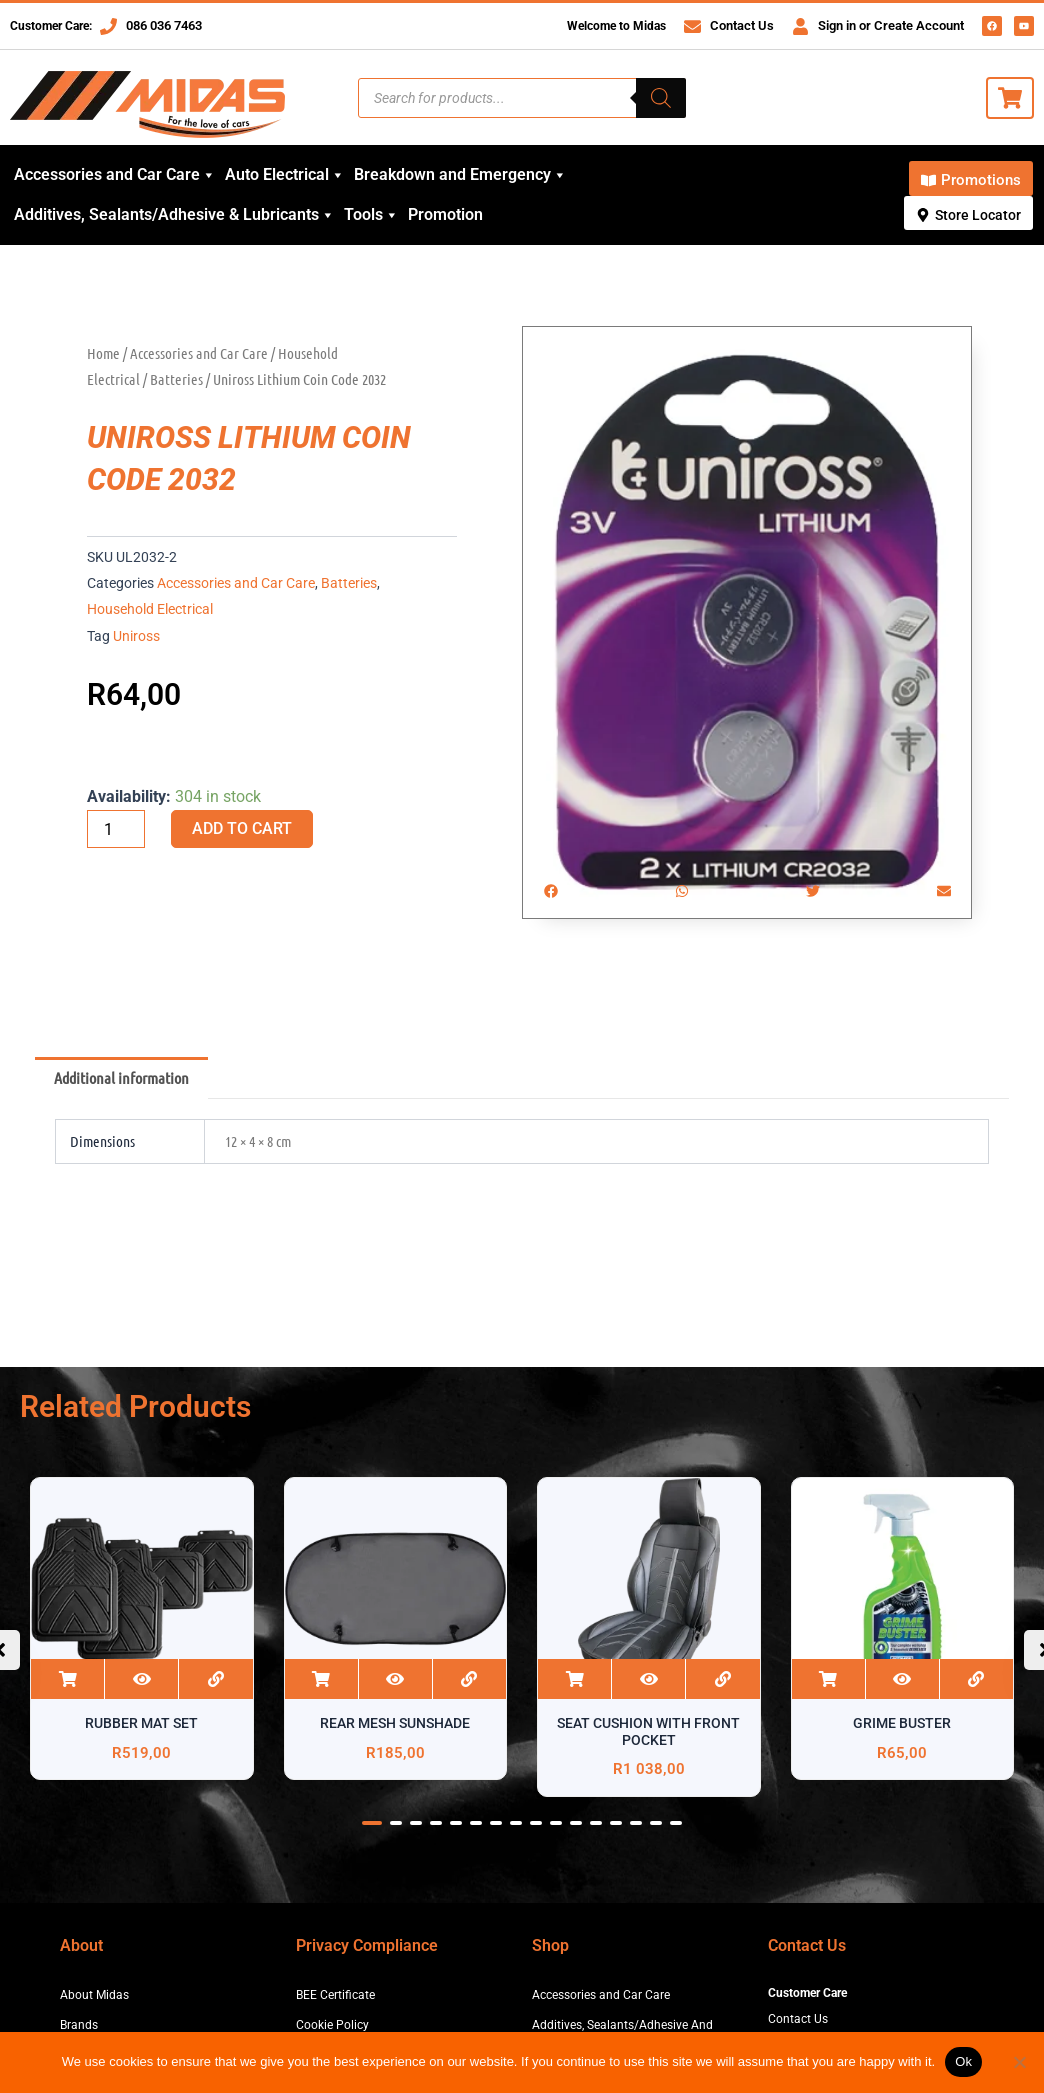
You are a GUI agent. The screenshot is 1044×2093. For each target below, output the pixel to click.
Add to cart (242, 828)
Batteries (176, 379)
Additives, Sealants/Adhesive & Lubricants (174, 215)
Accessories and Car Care (115, 175)
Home (103, 353)
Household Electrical (150, 609)
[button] (550, 890)
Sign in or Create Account (891, 25)
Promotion (445, 214)
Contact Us (742, 25)
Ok (963, 2061)
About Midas (94, 1995)
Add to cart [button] (67, 1679)
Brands (79, 2025)
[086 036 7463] (108, 26)
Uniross (136, 636)
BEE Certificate (335, 1995)
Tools (371, 215)
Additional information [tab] (121, 1077)
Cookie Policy (332, 2025)
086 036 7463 (164, 25)
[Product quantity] (116, 829)
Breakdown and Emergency (460, 175)
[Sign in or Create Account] (800, 26)
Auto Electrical (285, 175)
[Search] (661, 98)
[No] (1019, 2062)
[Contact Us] (692, 26)
